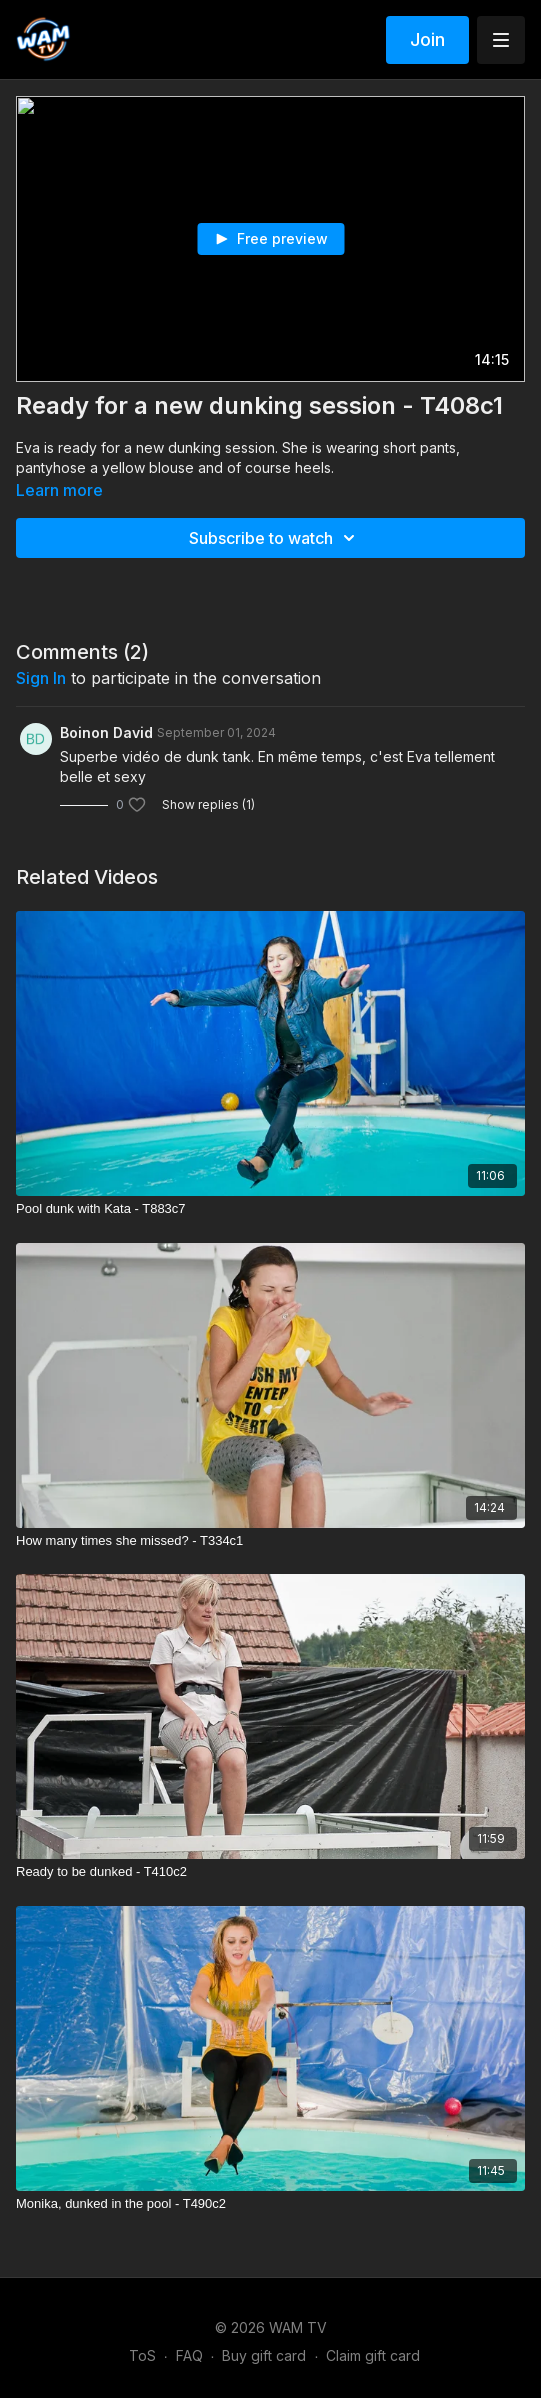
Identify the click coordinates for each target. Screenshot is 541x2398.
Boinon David (106, 732)
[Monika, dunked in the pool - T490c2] (270, 2204)
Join (427, 39)
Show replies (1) (208, 804)
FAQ (189, 2355)
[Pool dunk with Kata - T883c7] (270, 1209)
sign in (41, 678)
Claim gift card (373, 2355)
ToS (142, 2355)
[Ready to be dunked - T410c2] (270, 1872)
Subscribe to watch (275, 538)
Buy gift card (264, 2355)
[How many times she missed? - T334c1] (270, 1541)
